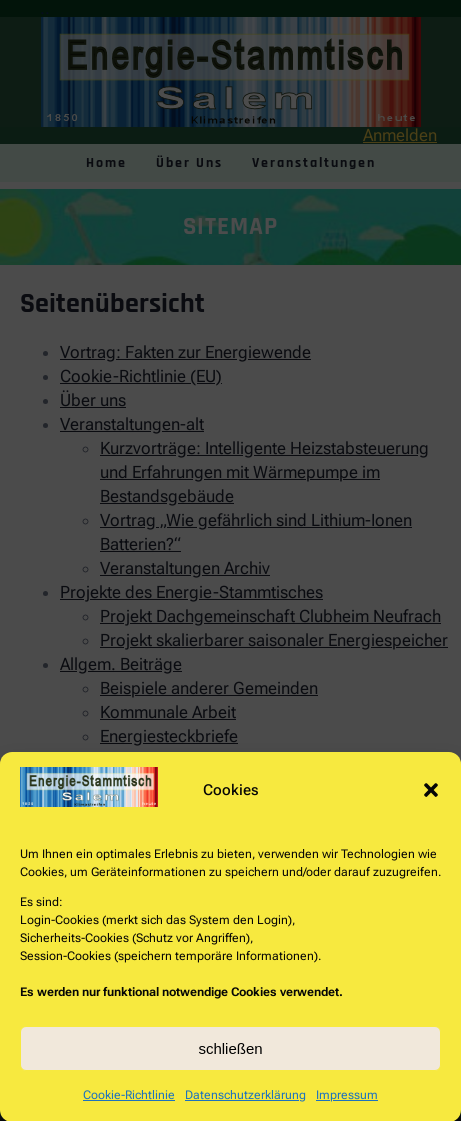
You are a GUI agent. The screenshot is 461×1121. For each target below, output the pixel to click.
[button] (431, 805)
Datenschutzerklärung (245, 1110)
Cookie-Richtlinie (129, 1110)
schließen (230, 1063)
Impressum (347, 1110)
